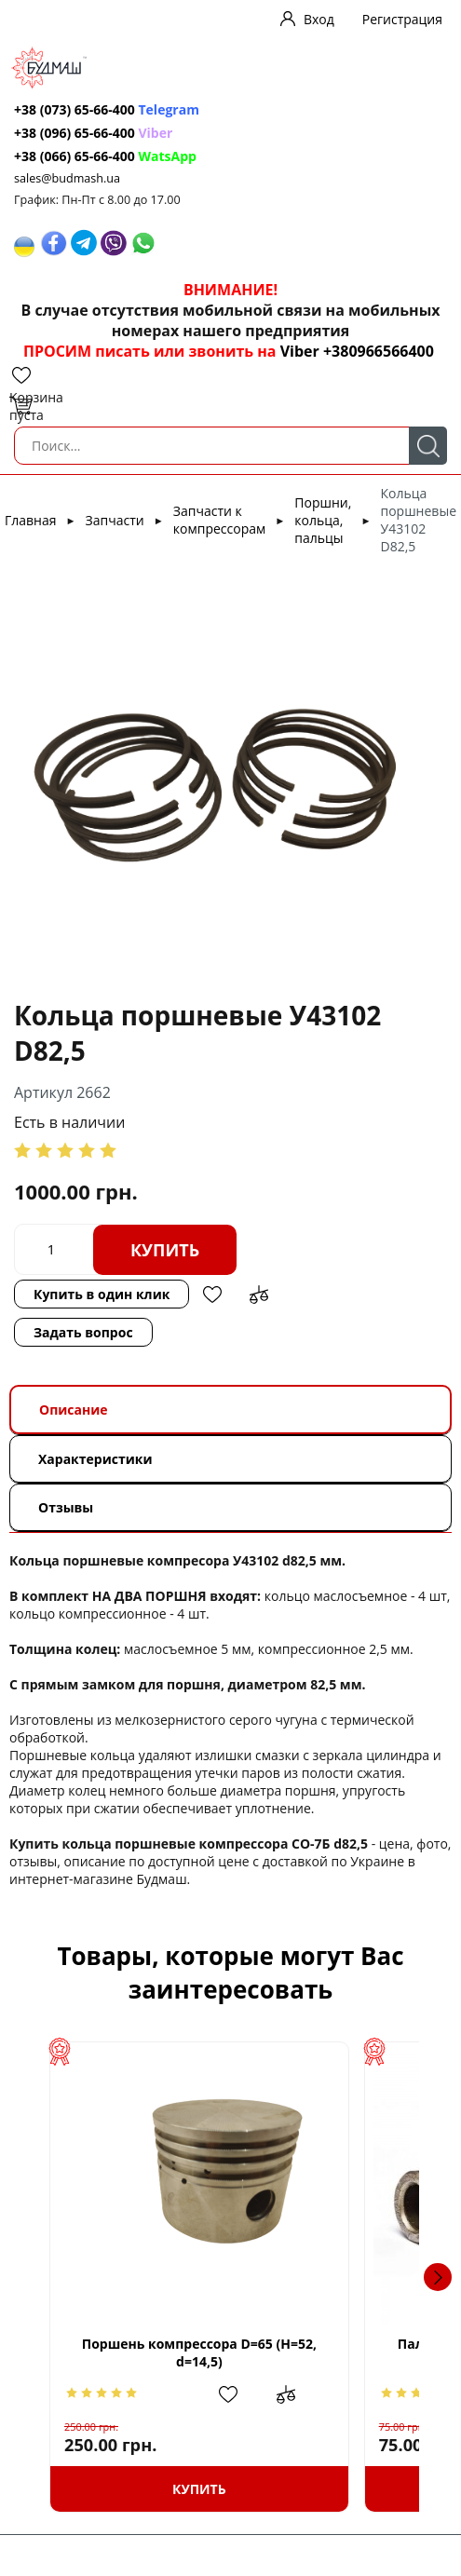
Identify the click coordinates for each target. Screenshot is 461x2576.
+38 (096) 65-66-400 (74, 133)
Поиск (428, 446)
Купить (164, 1250)
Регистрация (402, 19)
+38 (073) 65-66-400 (74, 109)
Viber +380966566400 (357, 351)
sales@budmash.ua (67, 178)
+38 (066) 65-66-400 (74, 156)
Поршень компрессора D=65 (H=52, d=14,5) (206, 2353)
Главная (31, 520)
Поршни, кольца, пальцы (322, 520)
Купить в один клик (101, 1294)
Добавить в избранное (212, 1294)
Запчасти (115, 520)
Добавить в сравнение (259, 1294)
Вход (319, 19)
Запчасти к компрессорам (219, 519)
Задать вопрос (83, 1332)
